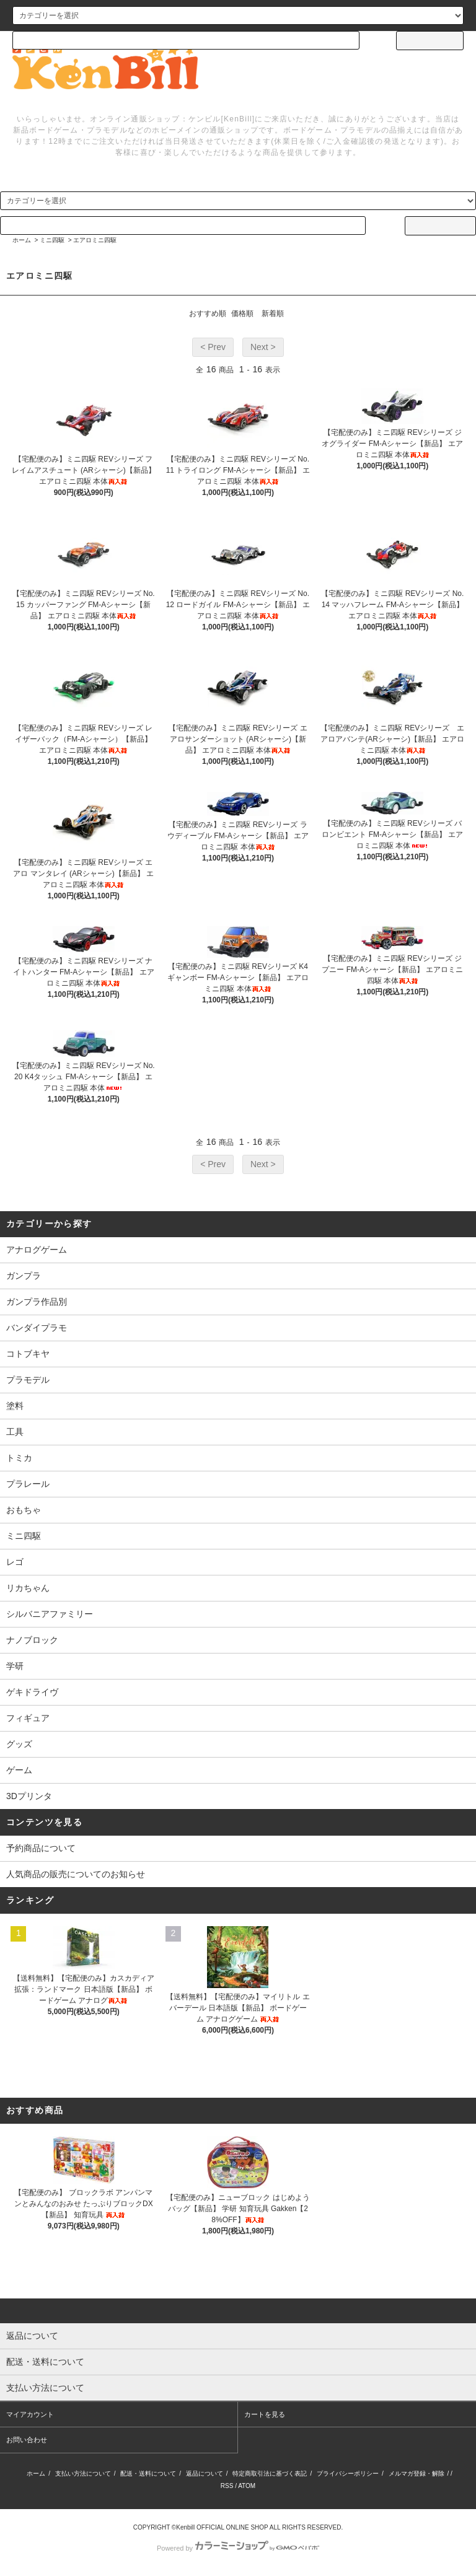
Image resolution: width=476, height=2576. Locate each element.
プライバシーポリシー (348, 2473)
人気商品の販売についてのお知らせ (75, 1874)
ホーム (21, 240)
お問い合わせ (26, 2439)
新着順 (273, 313)
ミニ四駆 (52, 240)
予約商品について (41, 1848)
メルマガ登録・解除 (416, 2473)
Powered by (238, 2548)
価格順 (242, 313)
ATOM (246, 2485)
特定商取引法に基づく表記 (269, 2473)
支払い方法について (83, 2473)
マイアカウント (30, 2414)
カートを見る (264, 2414)
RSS (227, 2485)
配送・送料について (148, 2473)
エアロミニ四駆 (95, 240)
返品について (204, 2473)
